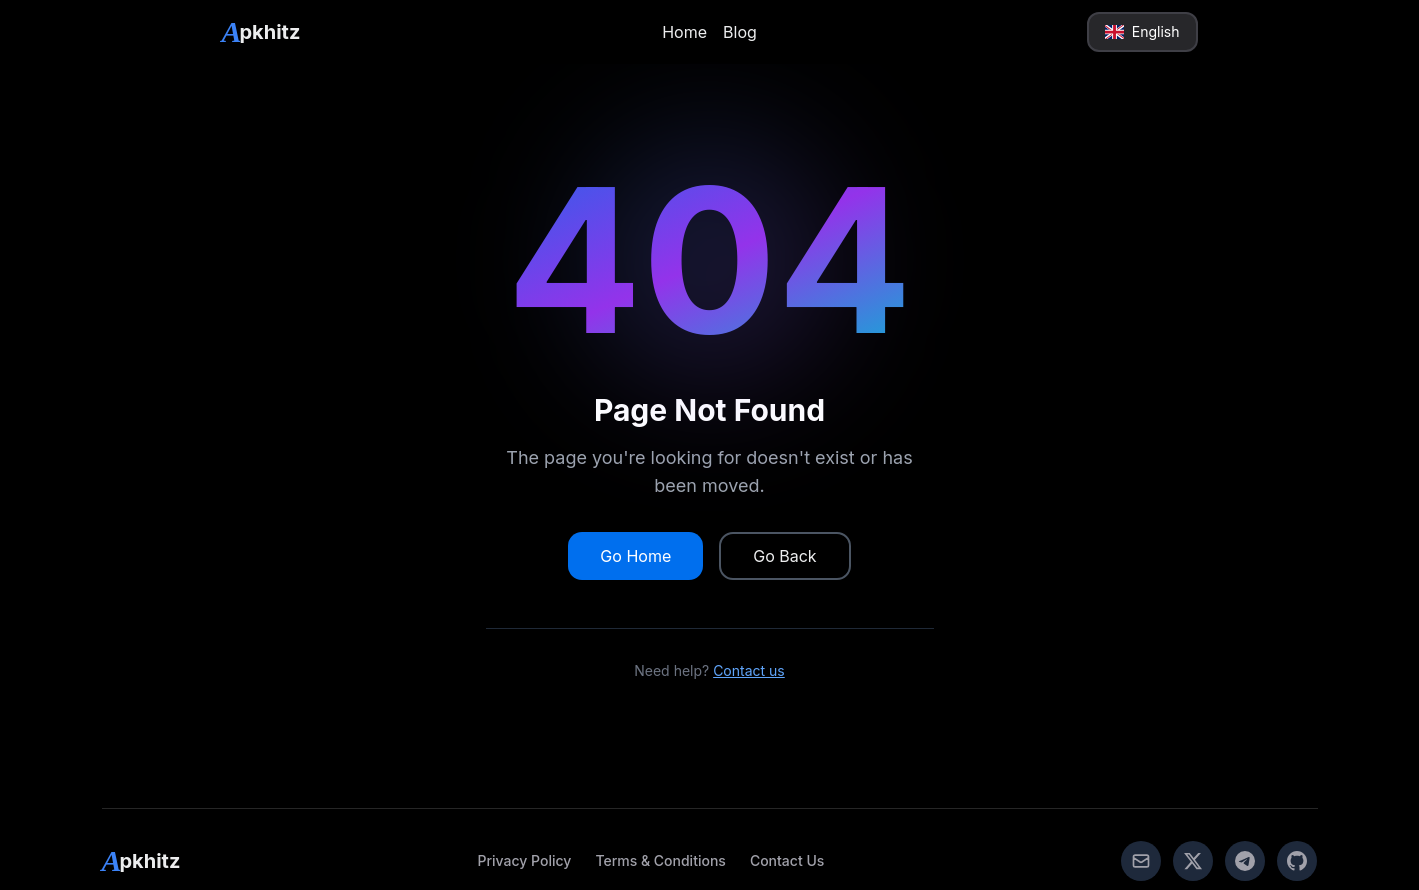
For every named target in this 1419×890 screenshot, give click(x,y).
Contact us (749, 670)
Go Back (784, 556)
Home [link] (684, 32)
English (1142, 31)
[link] (261, 32)
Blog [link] (740, 32)
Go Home (635, 556)
